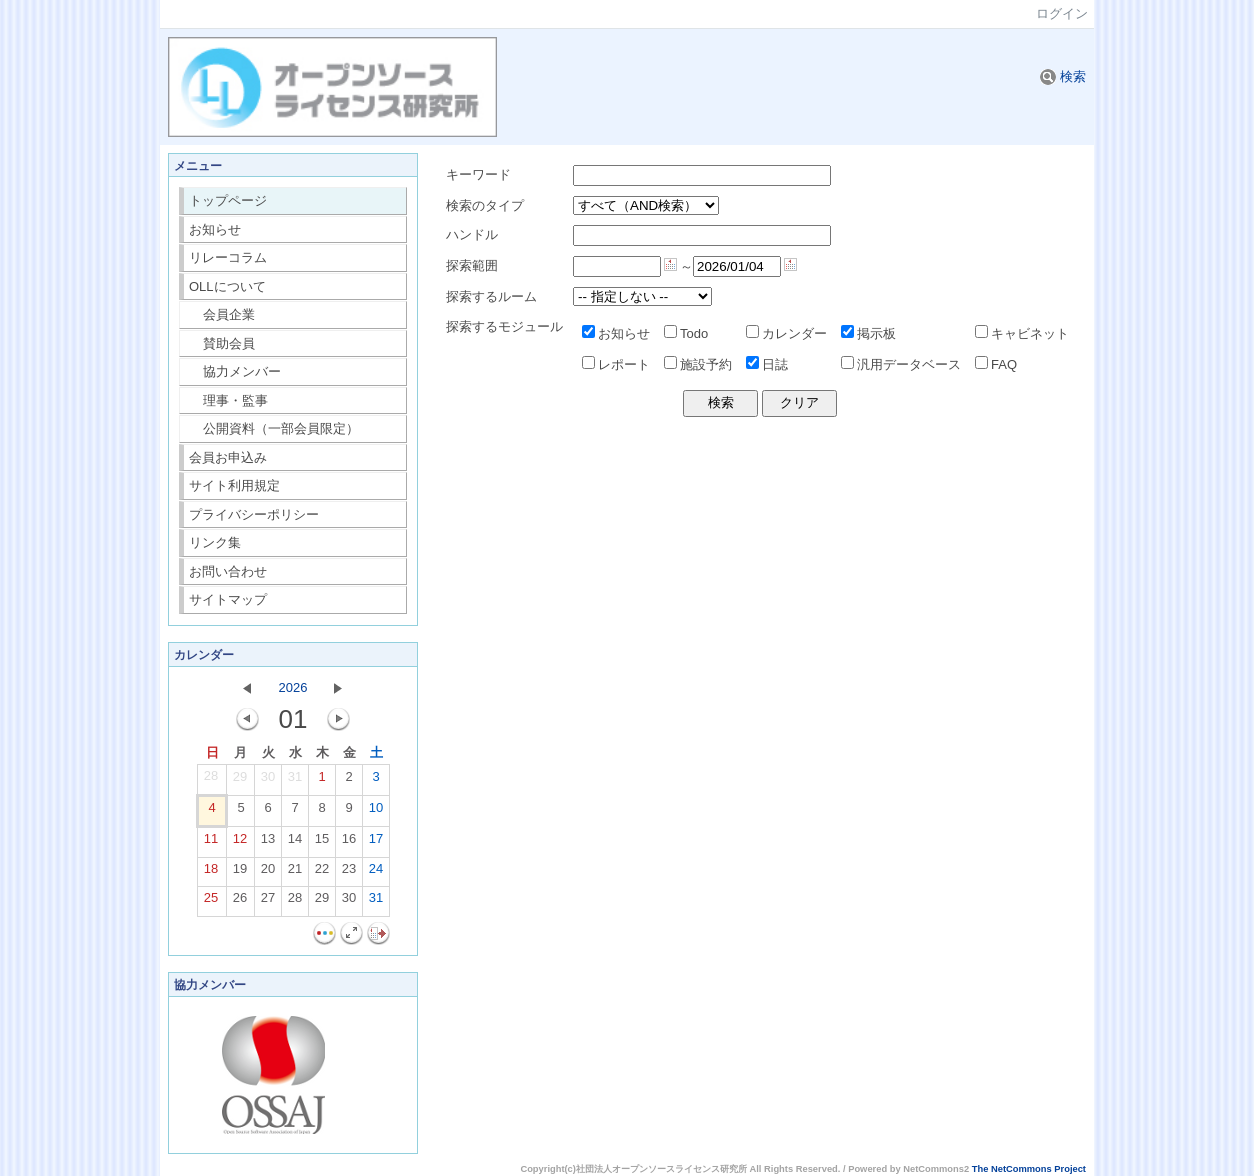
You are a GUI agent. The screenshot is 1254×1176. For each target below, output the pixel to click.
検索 (1063, 76)
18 (211, 873)
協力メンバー (235, 371)
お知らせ (215, 229)
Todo (686, 333)
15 (322, 843)
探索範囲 (472, 265)
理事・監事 (229, 400)
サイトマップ (228, 599)
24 (376, 873)
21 (295, 873)
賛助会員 (222, 343)
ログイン (1062, 13)
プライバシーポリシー (254, 514)
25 (211, 902)
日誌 (767, 364)
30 (268, 781)
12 (240, 843)
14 (295, 843)
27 (268, 902)
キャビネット (1022, 333)
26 (240, 902)
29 (240, 781)
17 (376, 843)
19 (240, 873)
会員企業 (222, 314)
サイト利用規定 (234, 485)
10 (376, 812)
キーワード (478, 174)
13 (268, 843)
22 (322, 873)
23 (349, 873)
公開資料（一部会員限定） (274, 428)
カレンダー (786, 333)
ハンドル (472, 234)
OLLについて (227, 286)
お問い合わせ (228, 571)
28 (211, 780)
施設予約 (698, 364)
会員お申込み (228, 457)
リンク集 (215, 542)
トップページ (228, 200)
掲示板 (868, 333)
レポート (616, 364)
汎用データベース (901, 364)
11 (211, 843)
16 (349, 843)
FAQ (996, 364)
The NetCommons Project (1029, 1169)
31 (295, 781)
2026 (293, 687)
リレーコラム (228, 257)
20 (268, 873)
